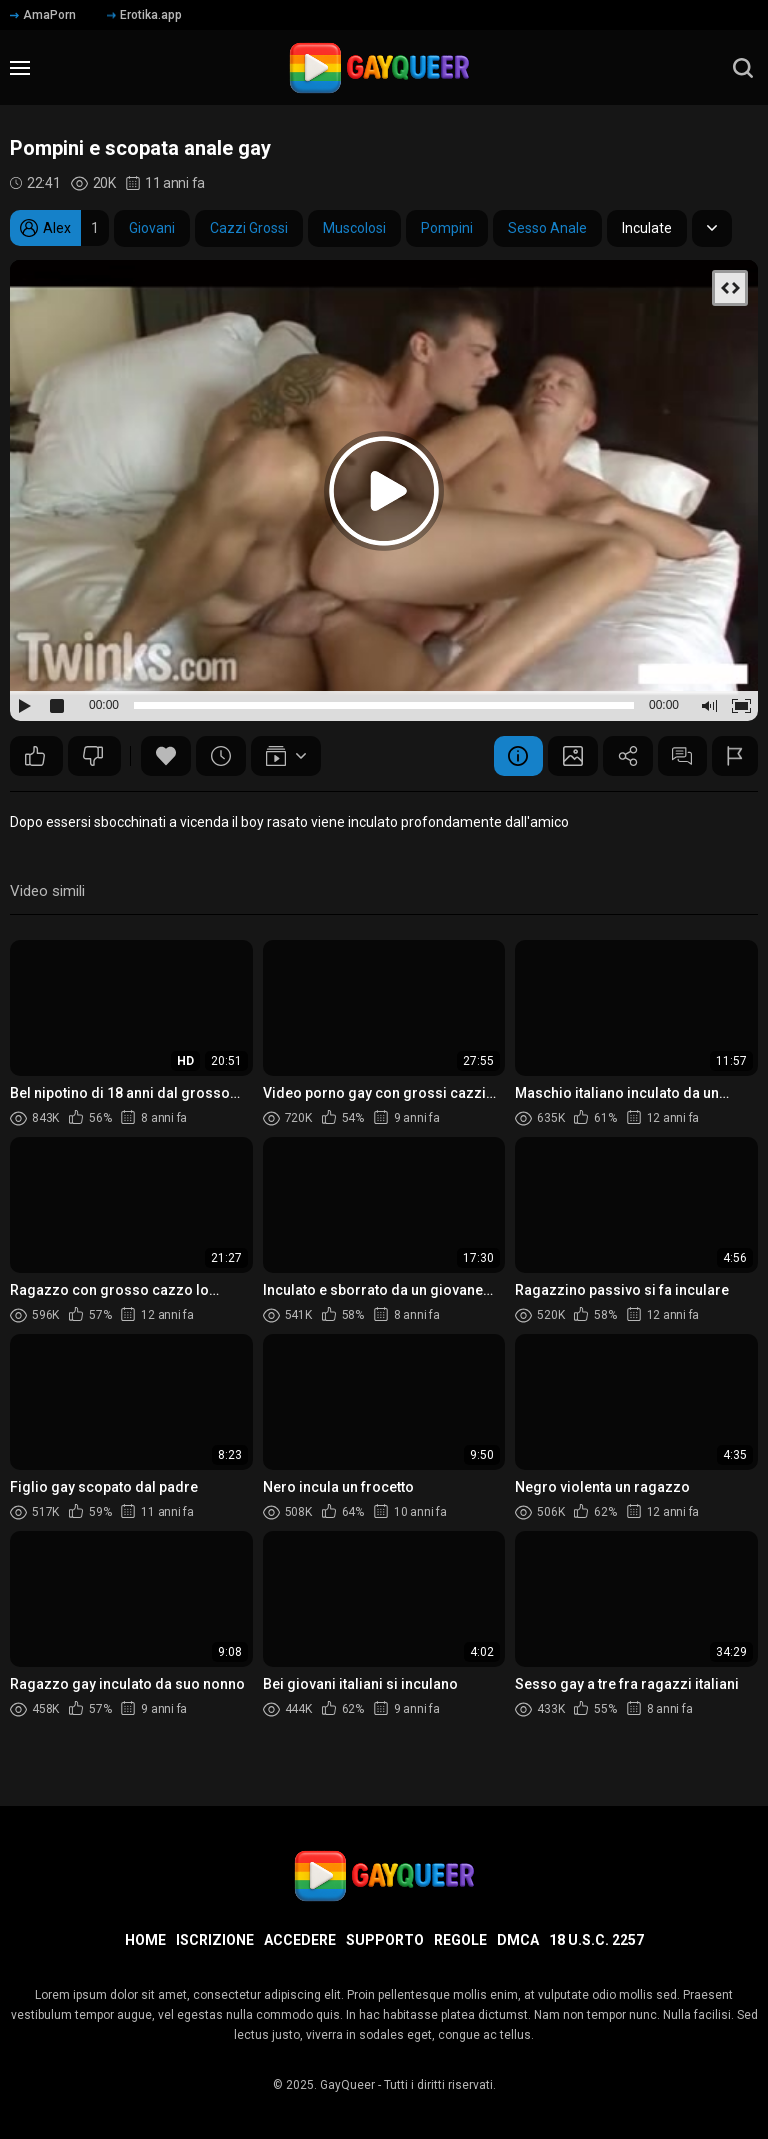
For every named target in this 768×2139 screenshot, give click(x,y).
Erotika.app (144, 15)
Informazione (517, 756)
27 (93, 756)
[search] (743, 68)
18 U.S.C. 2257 (596, 1940)
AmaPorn (43, 15)
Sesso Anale (547, 228)
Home (145, 1940)
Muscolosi (354, 228)
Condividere (627, 756)
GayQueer (347, 2085)
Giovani (152, 228)
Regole (460, 1940)
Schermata (572, 756)
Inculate (647, 228)
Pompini (447, 228)
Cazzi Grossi (249, 228)
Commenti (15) (682, 756)
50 (35, 756)
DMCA (518, 1940)
